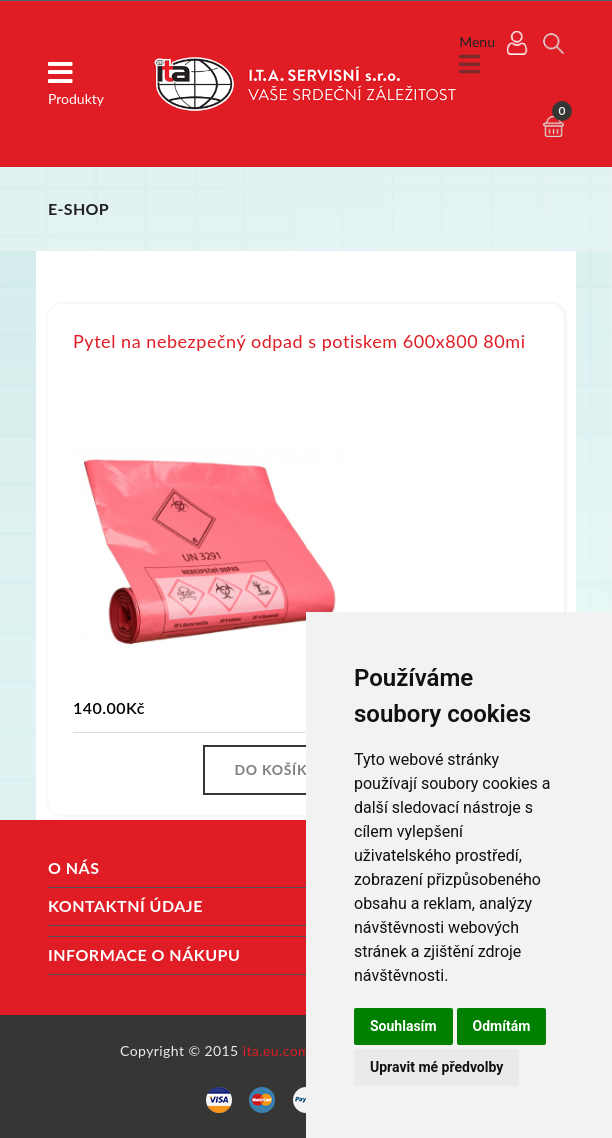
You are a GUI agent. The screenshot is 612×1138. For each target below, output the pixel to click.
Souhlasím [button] (403, 1026)
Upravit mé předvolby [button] (436, 1067)
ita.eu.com (276, 1050)
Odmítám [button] (502, 1026)
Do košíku (276, 769)
